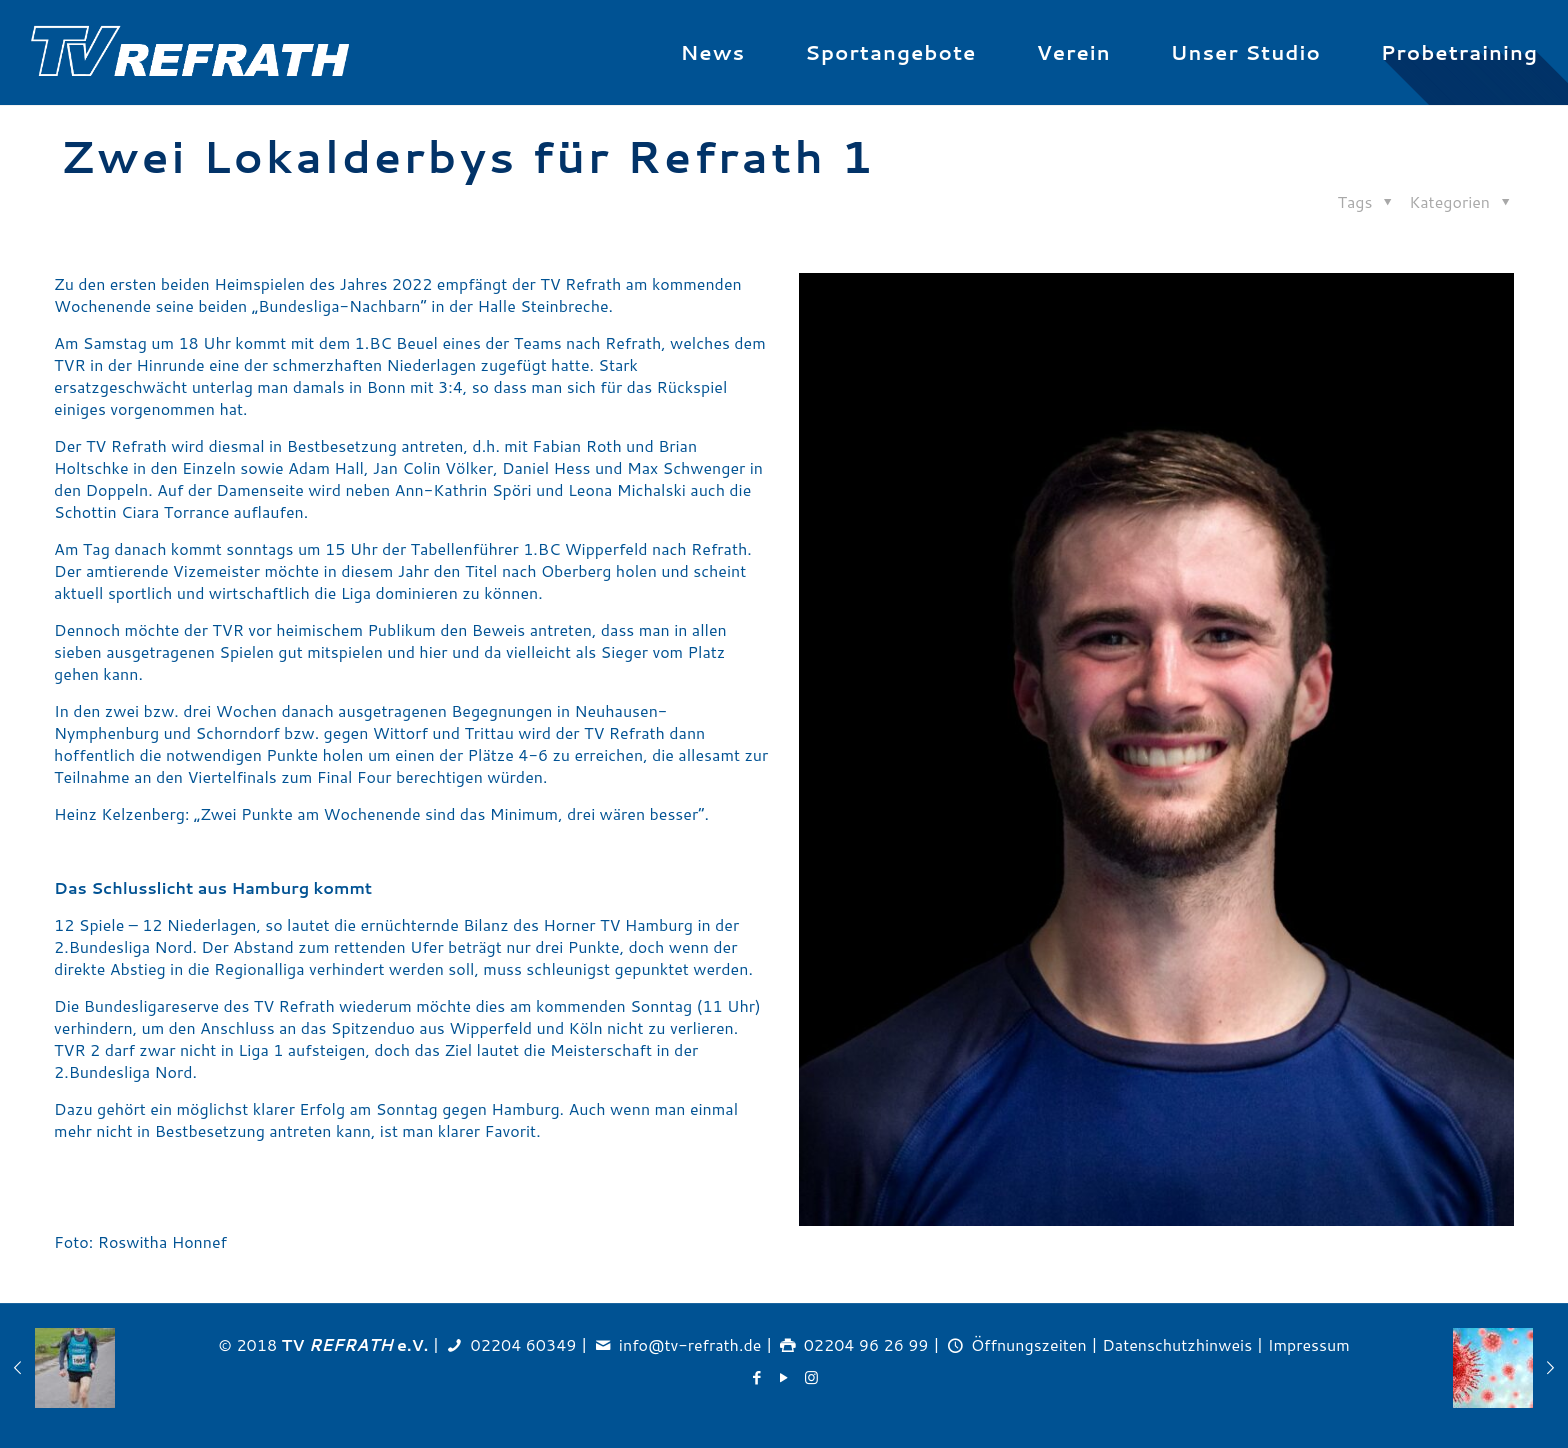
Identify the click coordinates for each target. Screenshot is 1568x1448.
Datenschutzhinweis (1177, 1344)
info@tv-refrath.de (690, 1344)
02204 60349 (524, 1344)
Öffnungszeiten (1029, 1344)
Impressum (1309, 1344)
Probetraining (1459, 52)
